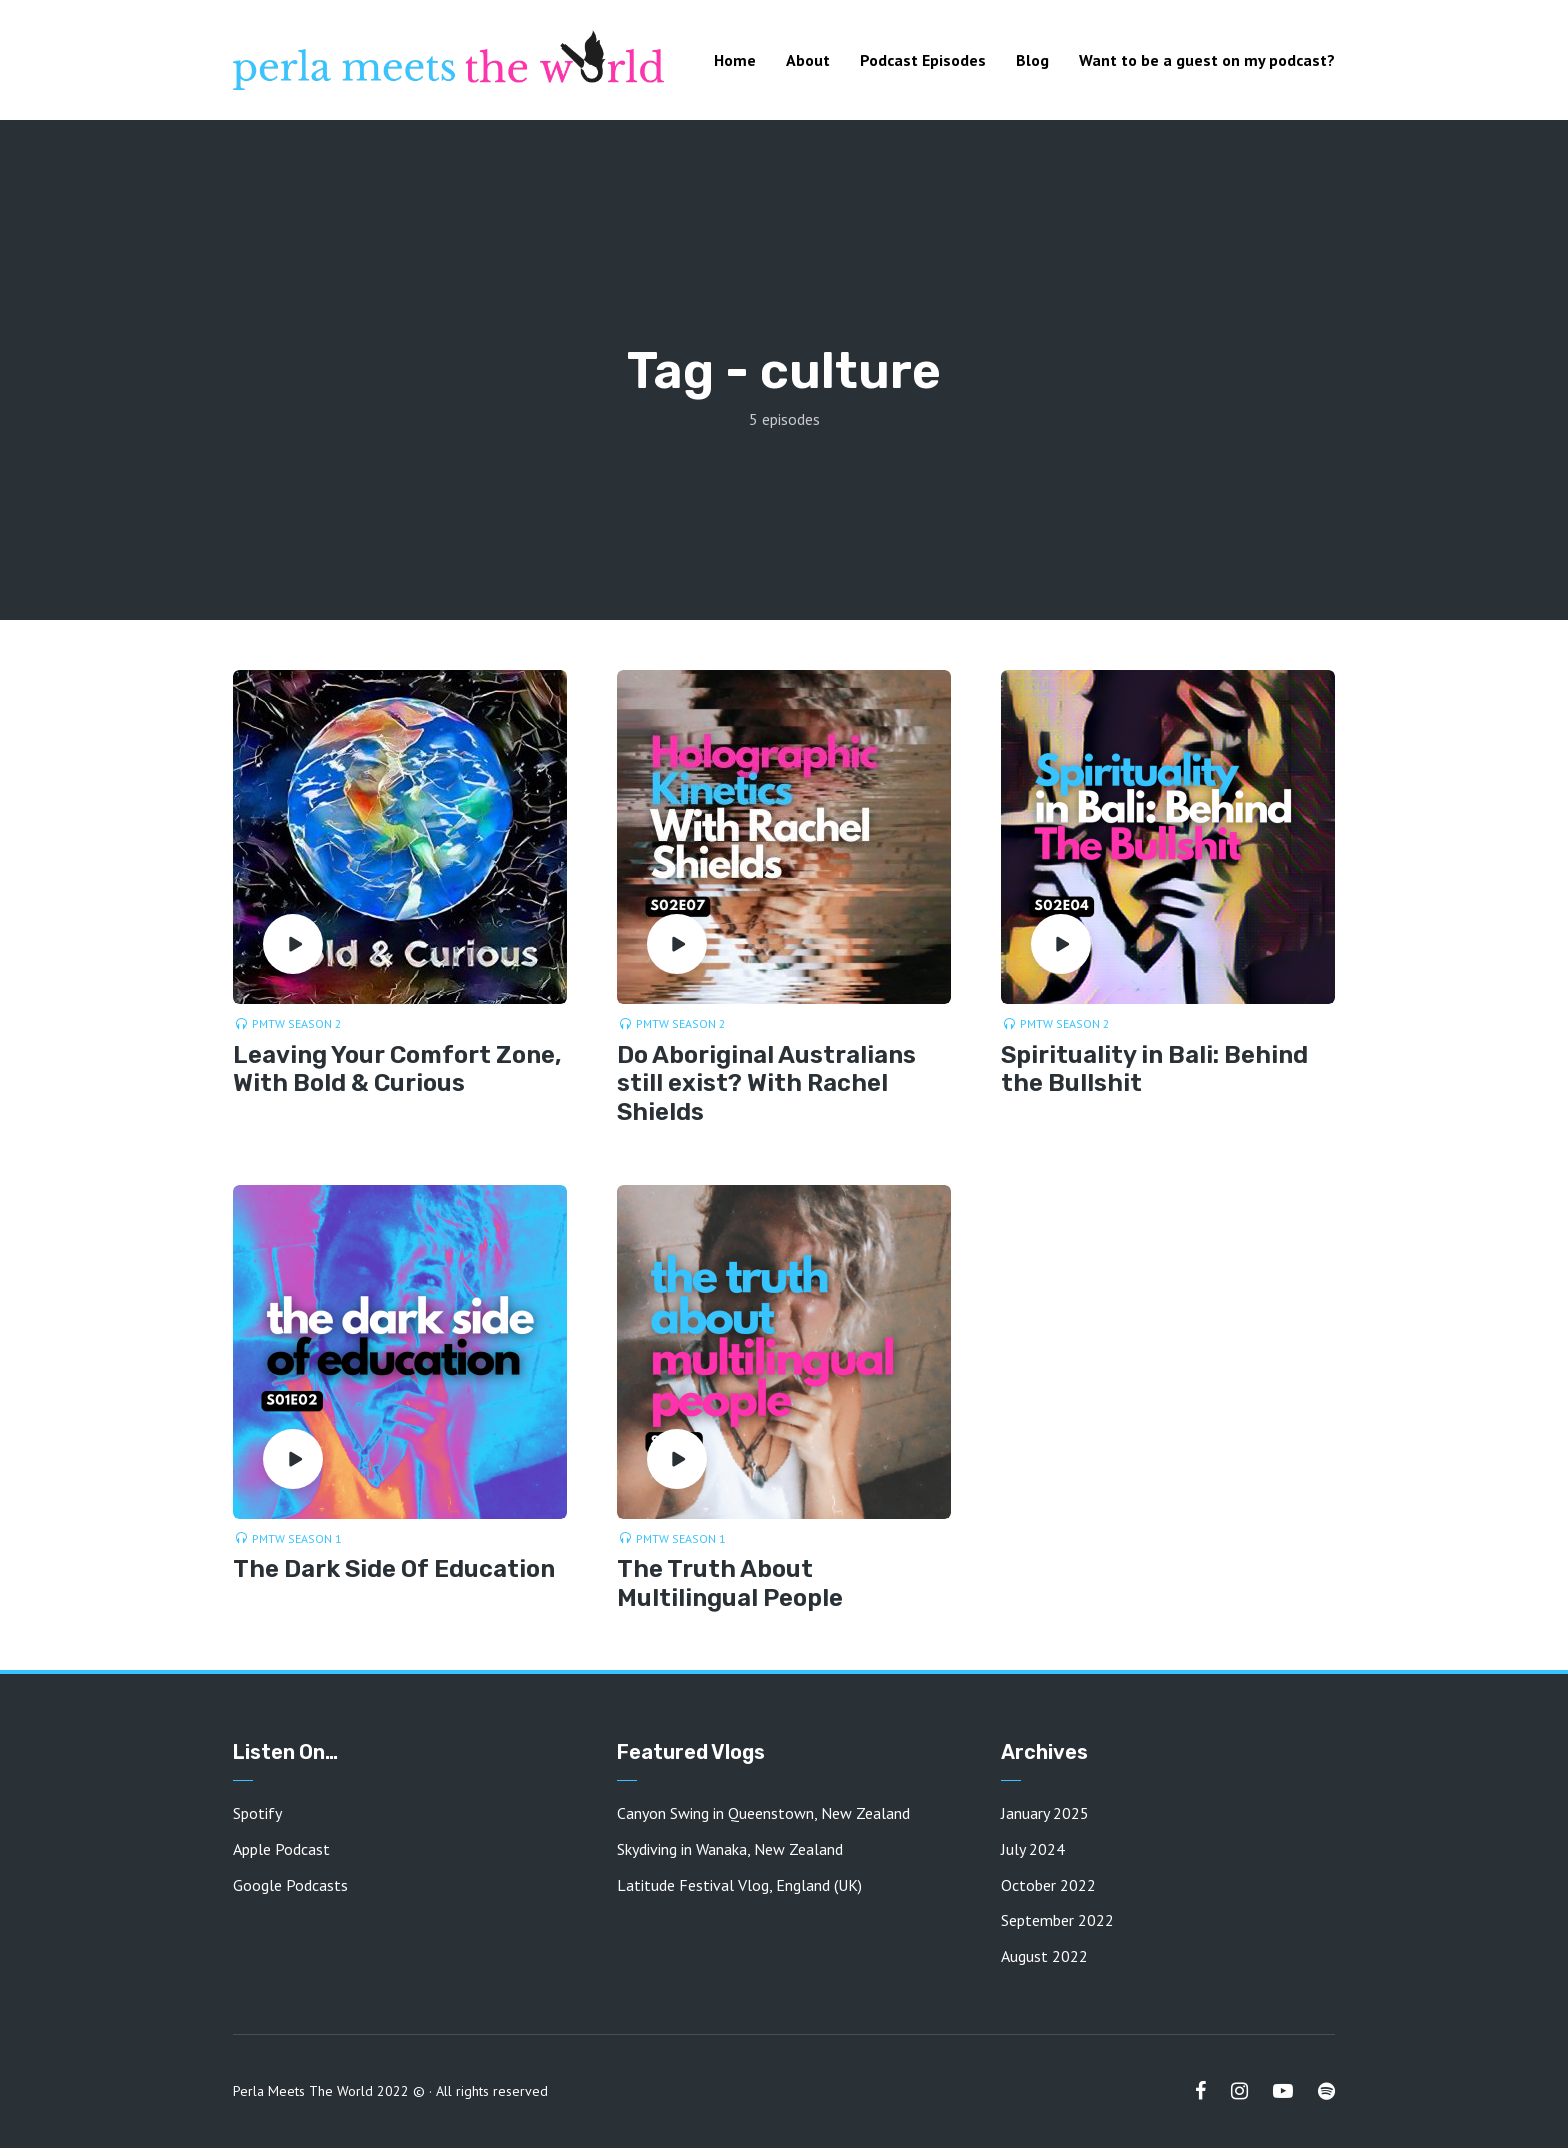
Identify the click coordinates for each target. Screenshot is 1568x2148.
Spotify (257, 1813)
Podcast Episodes (923, 60)
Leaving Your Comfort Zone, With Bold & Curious (397, 1069)
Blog (1032, 60)
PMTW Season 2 (297, 1023)
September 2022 (1057, 1920)
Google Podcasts (290, 1885)
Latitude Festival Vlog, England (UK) (739, 1885)
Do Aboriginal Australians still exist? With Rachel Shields (766, 1084)
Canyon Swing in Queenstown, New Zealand (763, 1813)
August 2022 (1044, 1956)
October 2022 (1048, 1885)
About (808, 60)
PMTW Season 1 (297, 1538)
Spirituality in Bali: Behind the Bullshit (1154, 1069)
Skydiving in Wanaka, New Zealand (730, 1849)
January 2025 (1045, 1813)
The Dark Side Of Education (394, 1569)
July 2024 (1033, 1849)
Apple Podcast (281, 1849)
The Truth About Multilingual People (730, 1583)
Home (735, 60)
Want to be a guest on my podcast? (1207, 60)
